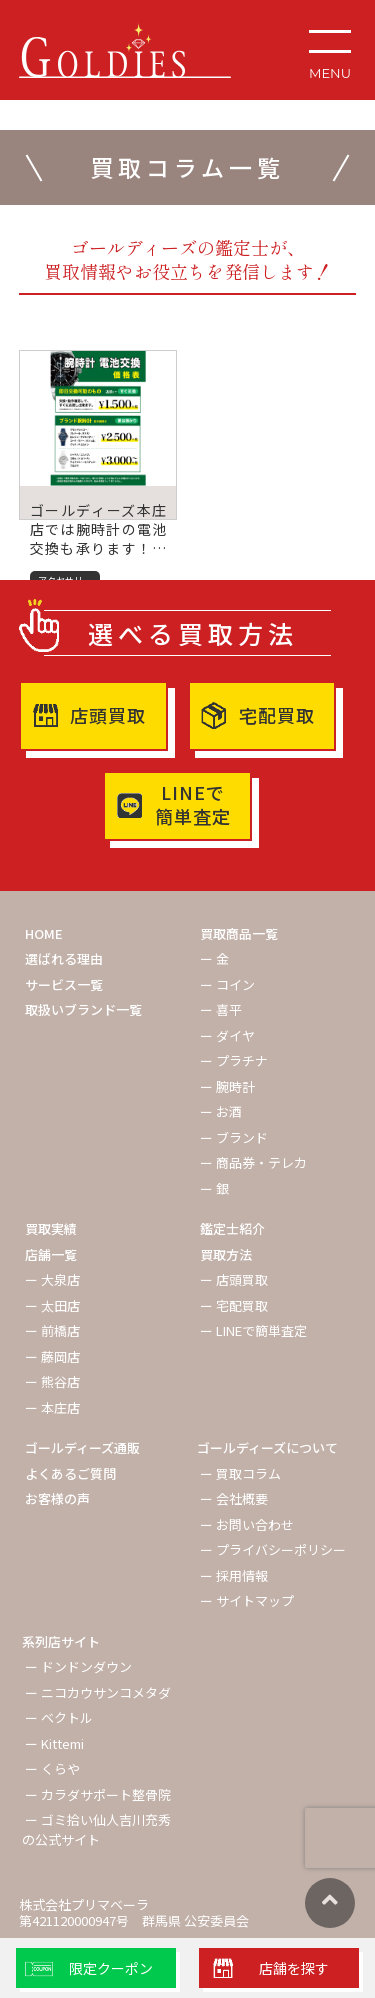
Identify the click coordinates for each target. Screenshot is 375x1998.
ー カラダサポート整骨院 (98, 1794)
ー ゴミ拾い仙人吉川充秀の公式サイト (96, 1829)
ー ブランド (234, 1137)
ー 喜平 (221, 1009)
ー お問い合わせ (247, 1524)
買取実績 (51, 1228)
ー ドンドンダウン (78, 1666)
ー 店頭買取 (234, 1279)
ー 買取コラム (240, 1473)
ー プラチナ (234, 1060)
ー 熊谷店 (52, 1381)
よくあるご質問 (70, 1473)
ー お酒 (221, 1111)
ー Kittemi (54, 1743)
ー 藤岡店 (52, 1356)
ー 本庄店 (52, 1407)
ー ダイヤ (227, 1035)
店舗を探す (294, 1968)
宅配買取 (277, 715)
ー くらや (52, 1768)
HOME (44, 933)
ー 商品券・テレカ (253, 1162)
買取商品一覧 (239, 933)
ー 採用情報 (234, 1575)
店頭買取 (108, 715)
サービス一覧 (64, 984)
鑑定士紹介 (232, 1228)
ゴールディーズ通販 (82, 1447)
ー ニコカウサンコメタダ (98, 1692)
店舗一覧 (51, 1254)
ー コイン (227, 984)
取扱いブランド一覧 (83, 1009)
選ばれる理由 (64, 958)
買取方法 (226, 1254)
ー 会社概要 (234, 1498)
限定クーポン (111, 1968)
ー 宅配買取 (234, 1305)
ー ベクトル (59, 1717)
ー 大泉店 (52, 1279)
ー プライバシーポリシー (273, 1549)
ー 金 (214, 958)
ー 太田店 (52, 1305)
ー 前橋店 (52, 1330)
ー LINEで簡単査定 (253, 1330)
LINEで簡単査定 (193, 804)
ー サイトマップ (247, 1600)
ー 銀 (214, 1188)
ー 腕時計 (227, 1086)
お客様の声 (57, 1498)
